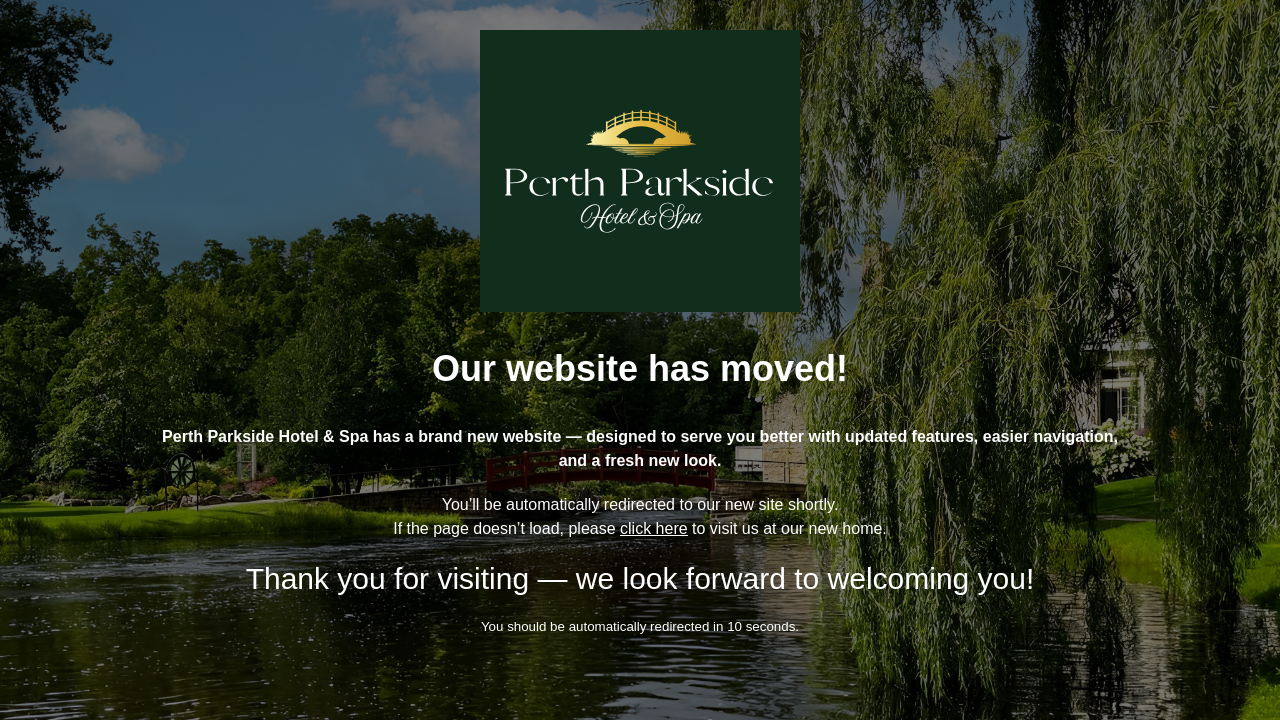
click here (654, 528)
